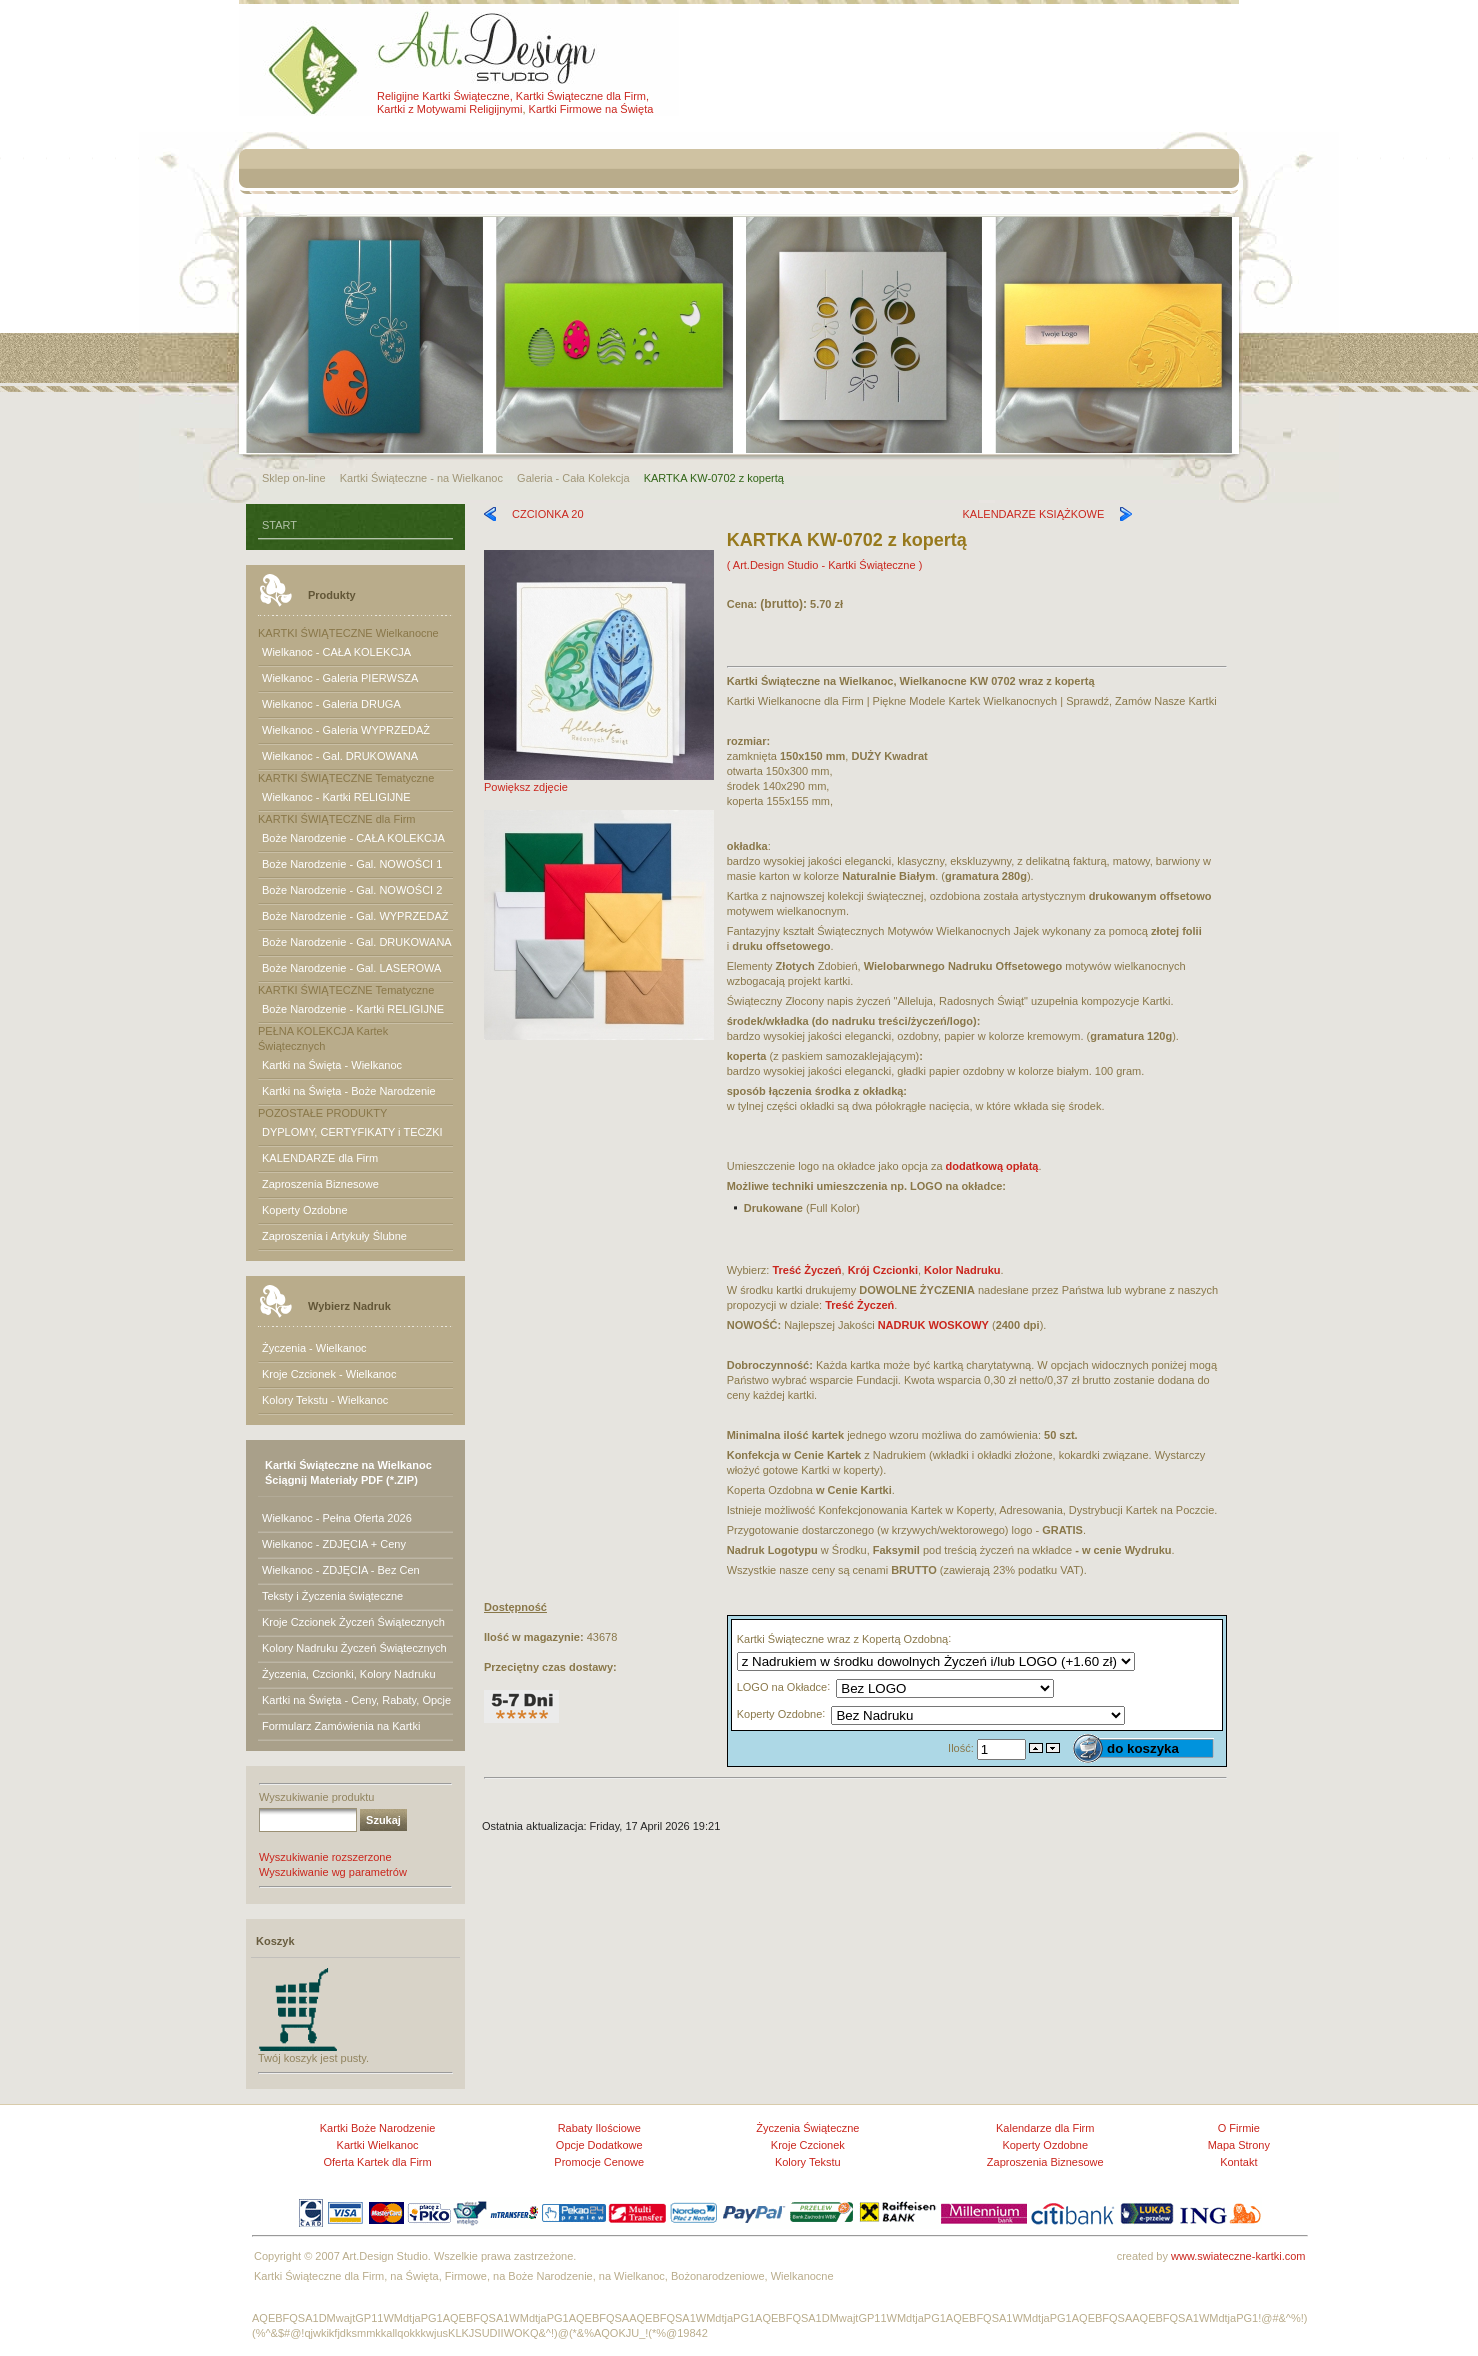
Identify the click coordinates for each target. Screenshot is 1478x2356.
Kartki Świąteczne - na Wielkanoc (421, 478)
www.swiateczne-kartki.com (1238, 2256)
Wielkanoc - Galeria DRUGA (331, 704)
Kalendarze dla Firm (1045, 2128)
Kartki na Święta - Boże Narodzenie (349, 1091)
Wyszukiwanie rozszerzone (325, 1857)
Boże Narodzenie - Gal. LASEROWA (351, 968)
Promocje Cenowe (599, 2162)
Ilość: (962, 1748)
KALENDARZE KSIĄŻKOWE (1034, 514)
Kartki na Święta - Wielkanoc (332, 1065)
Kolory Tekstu (808, 2162)
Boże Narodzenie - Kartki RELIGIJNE (353, 1009)
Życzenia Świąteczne (807, 2128)
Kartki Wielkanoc (378, 2145)
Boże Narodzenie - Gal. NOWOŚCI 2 (352, 890)
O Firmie (1239, 2128)
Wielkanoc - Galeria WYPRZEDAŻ (346, 730)
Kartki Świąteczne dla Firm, (582, 96)
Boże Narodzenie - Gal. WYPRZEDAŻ (355, 916)
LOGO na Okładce (782, 1687)
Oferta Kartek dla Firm (377, 2162)
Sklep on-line (294, 478)
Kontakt (1238, 2162)
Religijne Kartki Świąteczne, (445, 96)
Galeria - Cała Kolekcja (573, 478)
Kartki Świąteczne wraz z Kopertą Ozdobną (843, 1638)
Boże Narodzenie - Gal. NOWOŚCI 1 (352, 864)
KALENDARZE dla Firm (320, 1158)
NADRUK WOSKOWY (933, 1325)
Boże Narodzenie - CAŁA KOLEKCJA (353, 838)
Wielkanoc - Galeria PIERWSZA (340, 678)
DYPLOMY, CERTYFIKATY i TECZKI (352, 1132)
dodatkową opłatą (992, 1166)
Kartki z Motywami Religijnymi (449, 109)
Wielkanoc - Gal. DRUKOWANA (340, 756)
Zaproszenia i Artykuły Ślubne (334, 1236)
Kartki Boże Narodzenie (378, 2128)
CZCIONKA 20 (548, 514)
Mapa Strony (1239, 2145)
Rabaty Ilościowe (599, 2128)
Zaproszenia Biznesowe (320, 1184)
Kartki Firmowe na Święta (591, 109)
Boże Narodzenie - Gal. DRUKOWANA (357, 942)
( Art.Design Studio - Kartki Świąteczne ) (825, 565)
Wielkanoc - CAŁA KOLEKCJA (336, 652)
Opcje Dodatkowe (599, 2145)
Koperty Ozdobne (305, 1210)
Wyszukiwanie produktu (316, 1797)
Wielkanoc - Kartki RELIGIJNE (336, 797)
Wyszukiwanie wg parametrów (333, 1872)
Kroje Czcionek (808, 2145)
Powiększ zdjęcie (599, 781)
